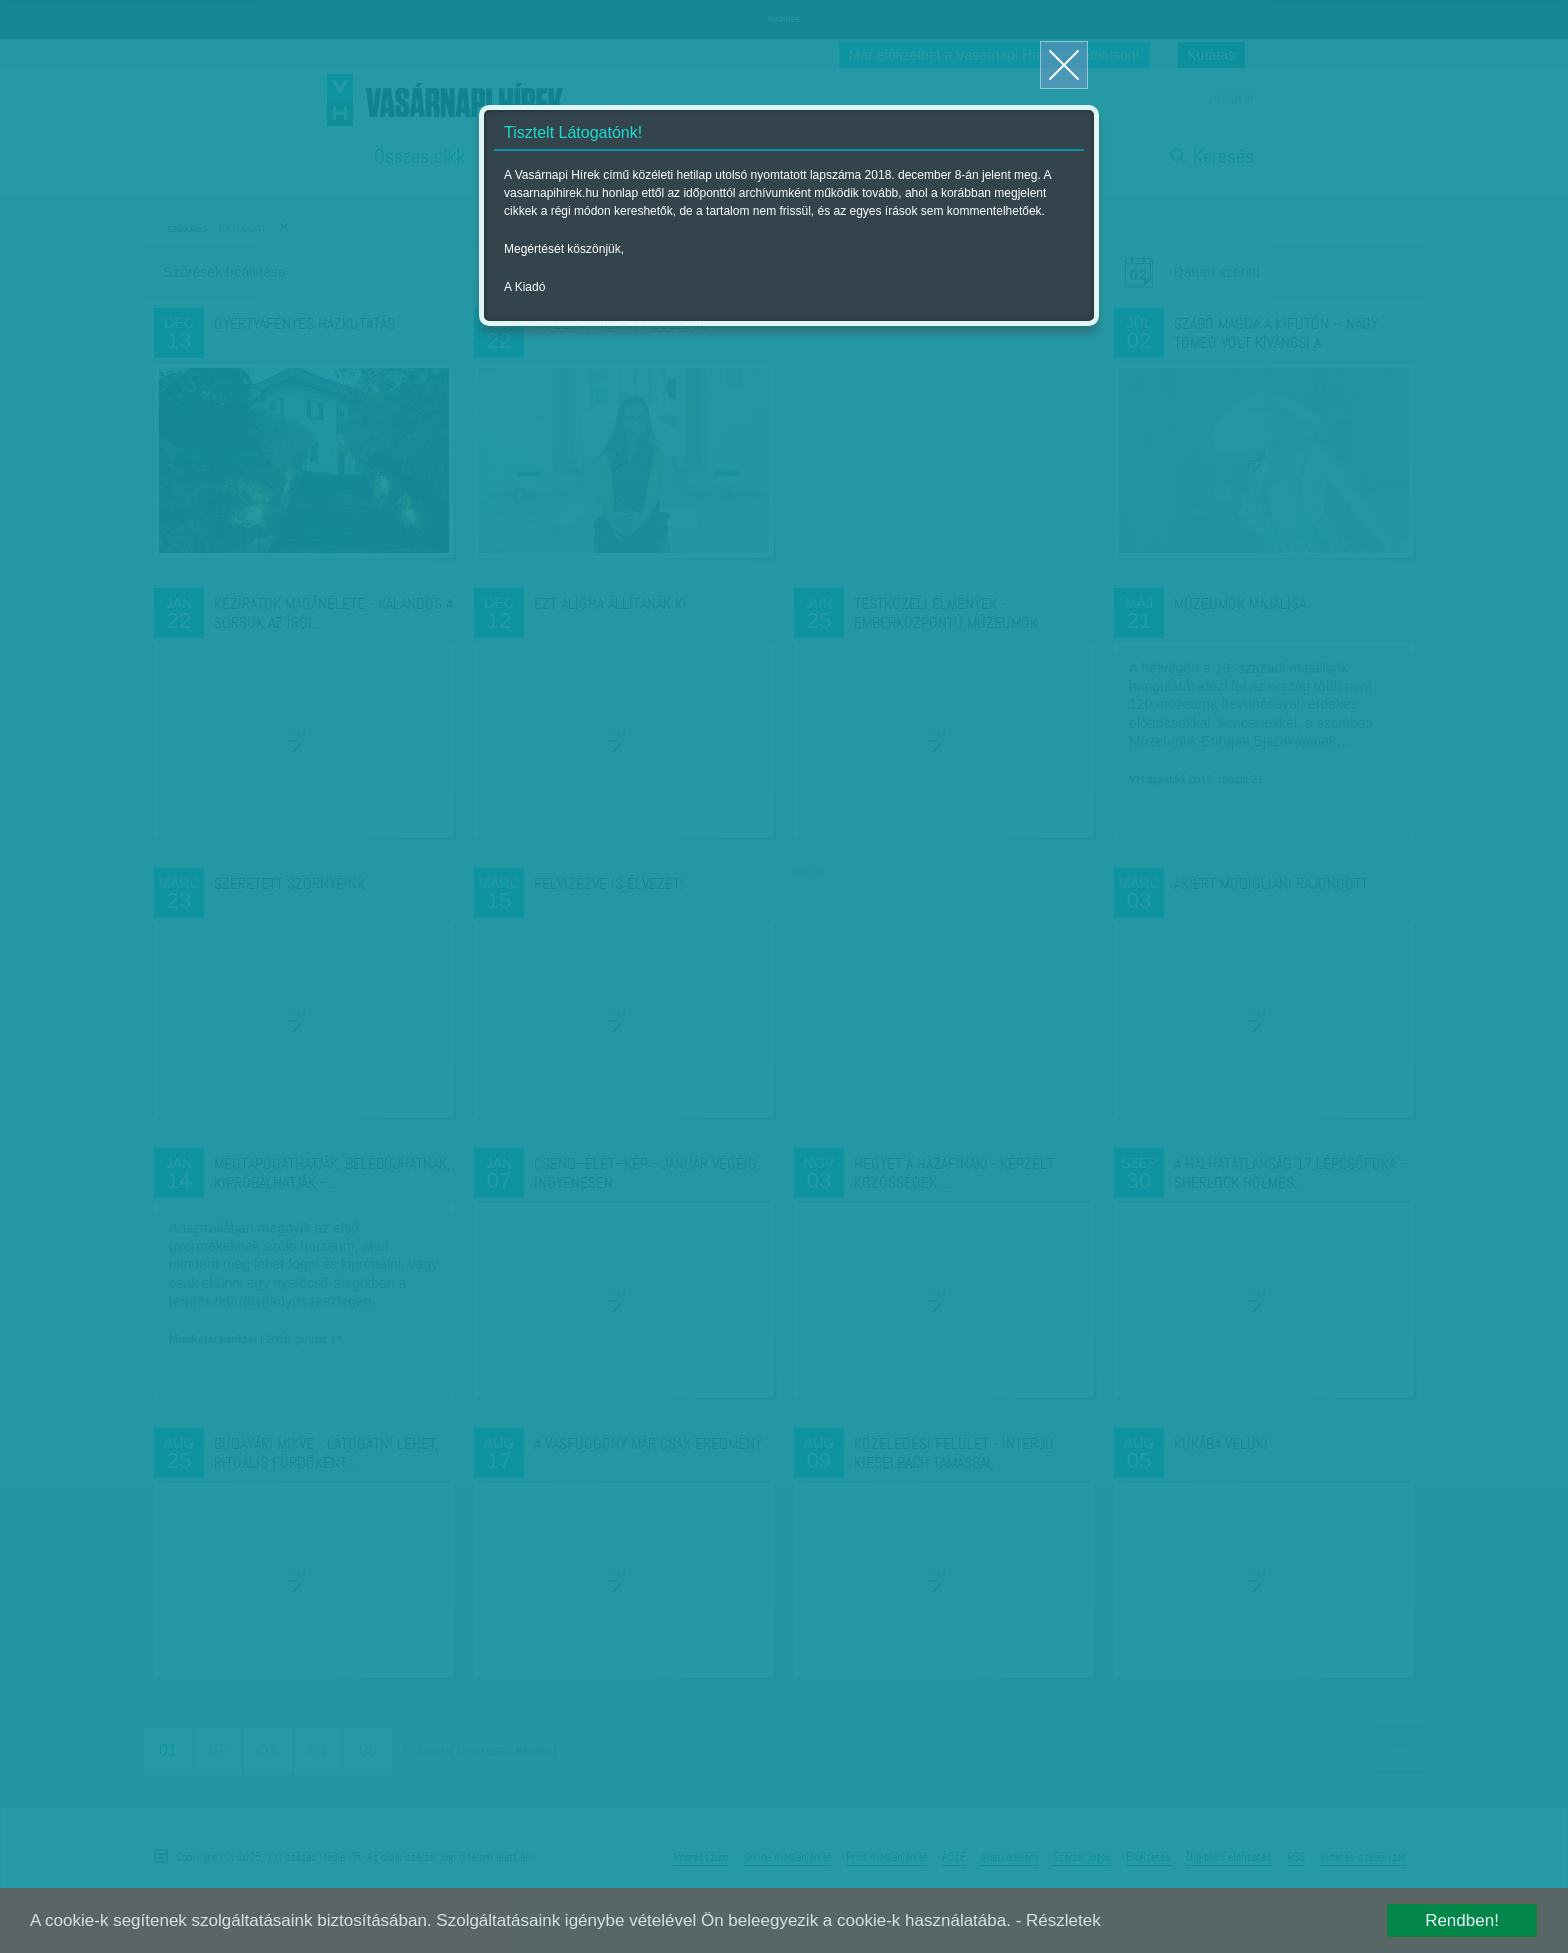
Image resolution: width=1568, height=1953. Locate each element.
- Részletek (1058, 1920)
